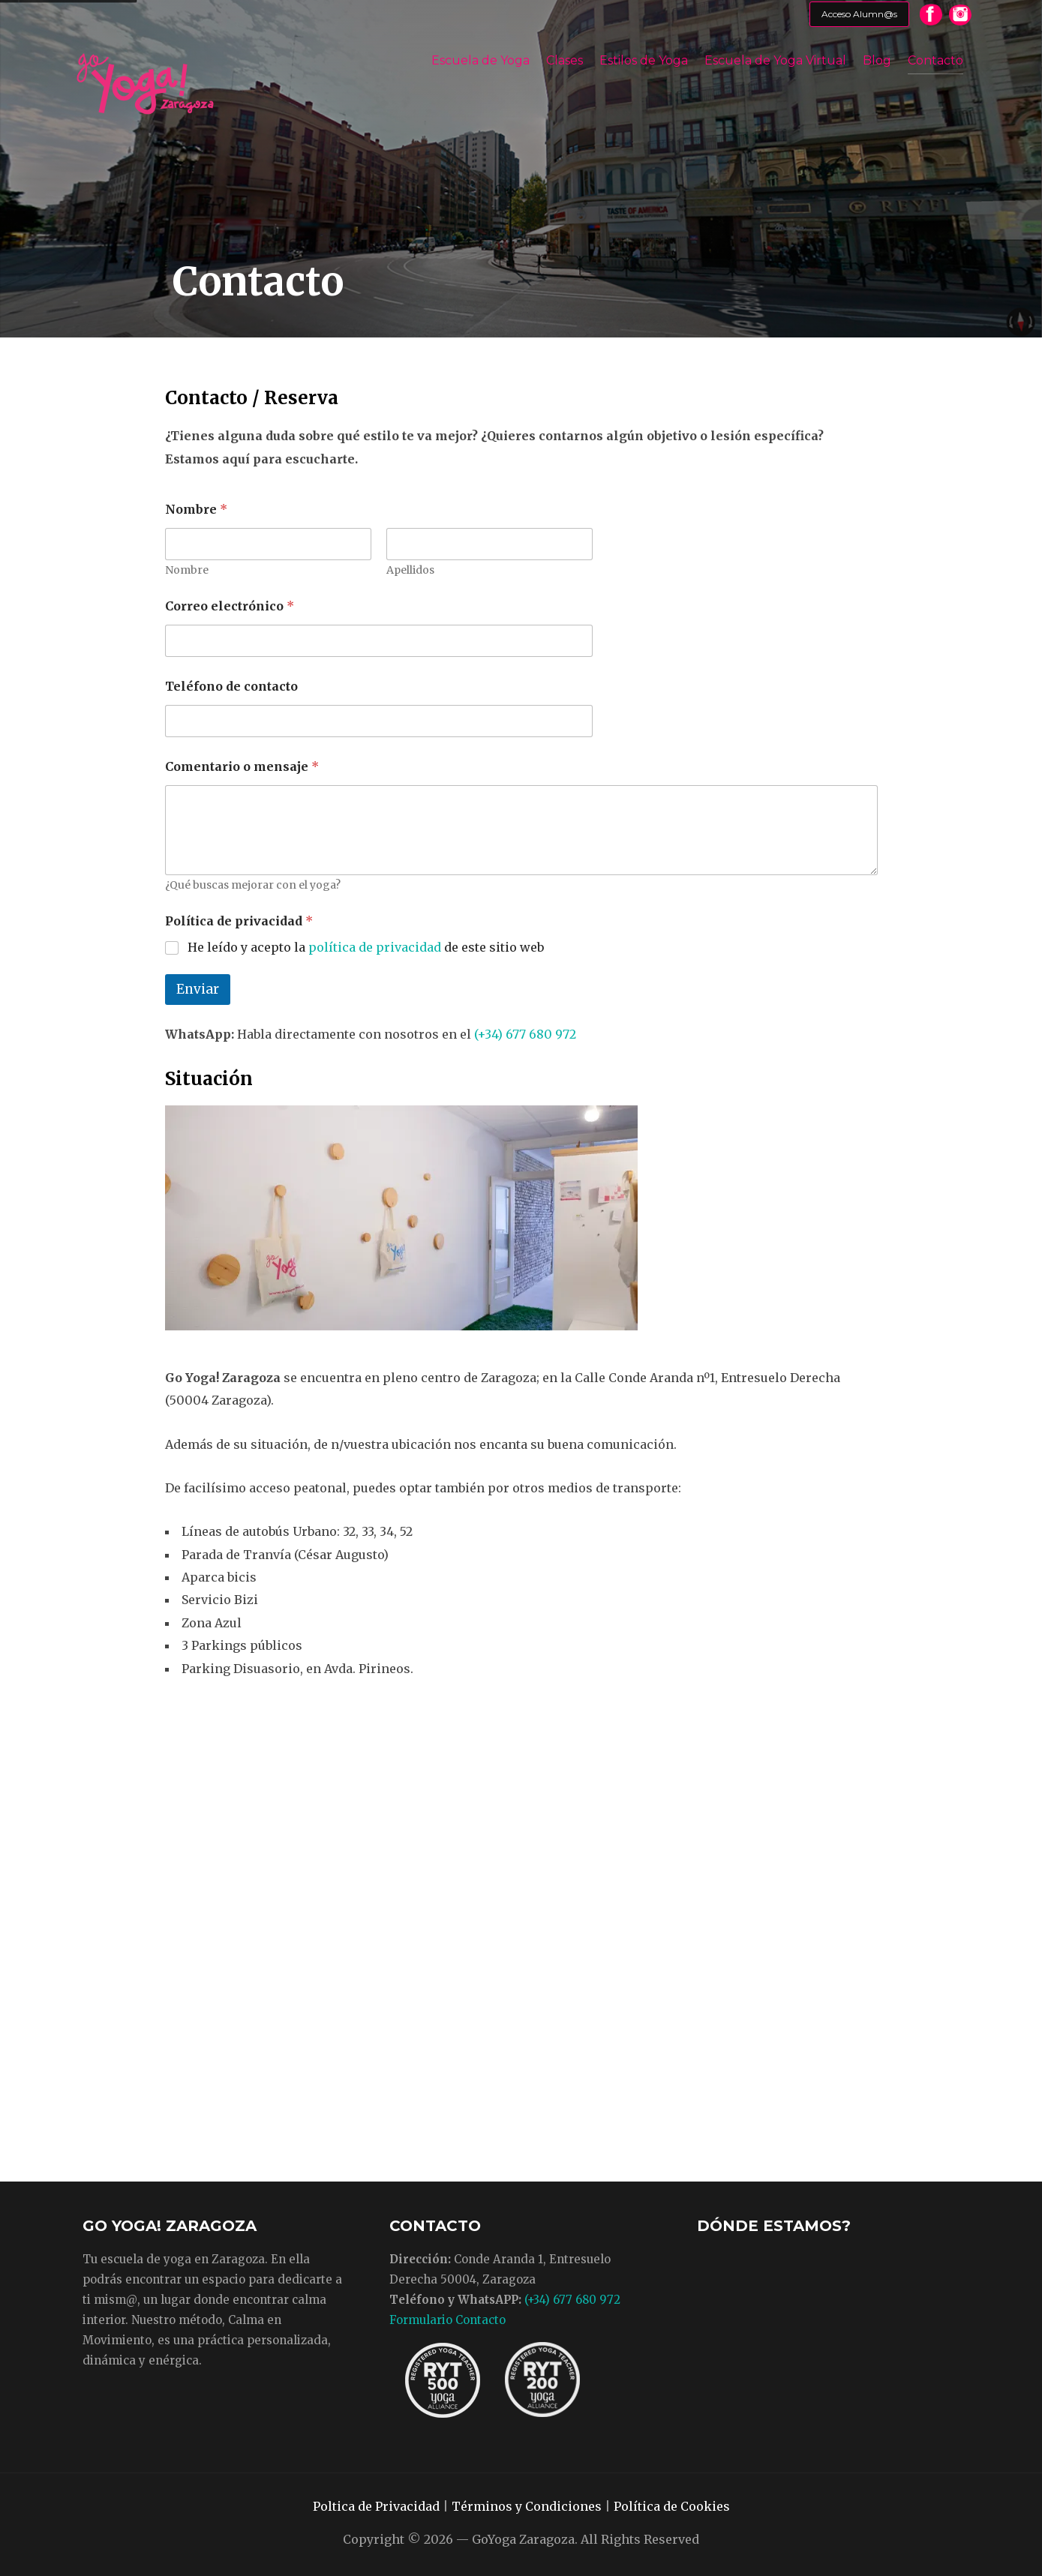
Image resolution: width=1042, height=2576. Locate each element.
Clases (564, 60)
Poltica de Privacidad (376, 2506)
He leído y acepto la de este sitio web (366, 947)
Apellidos (410, 570)
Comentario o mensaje (242, 767)
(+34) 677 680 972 (525, 1034)
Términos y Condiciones (527, 2506)
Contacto (935, 60)
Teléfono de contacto (231, 686)
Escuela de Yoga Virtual (775, 60)
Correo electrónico (229, 606)
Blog (877, 60)
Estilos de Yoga (643, 60)
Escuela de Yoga (480, 60)
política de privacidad (374, 947)
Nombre (187, 570)
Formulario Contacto (447, 2320)
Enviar (197, 989)
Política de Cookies (672, 2506)
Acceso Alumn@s (859, 13)
